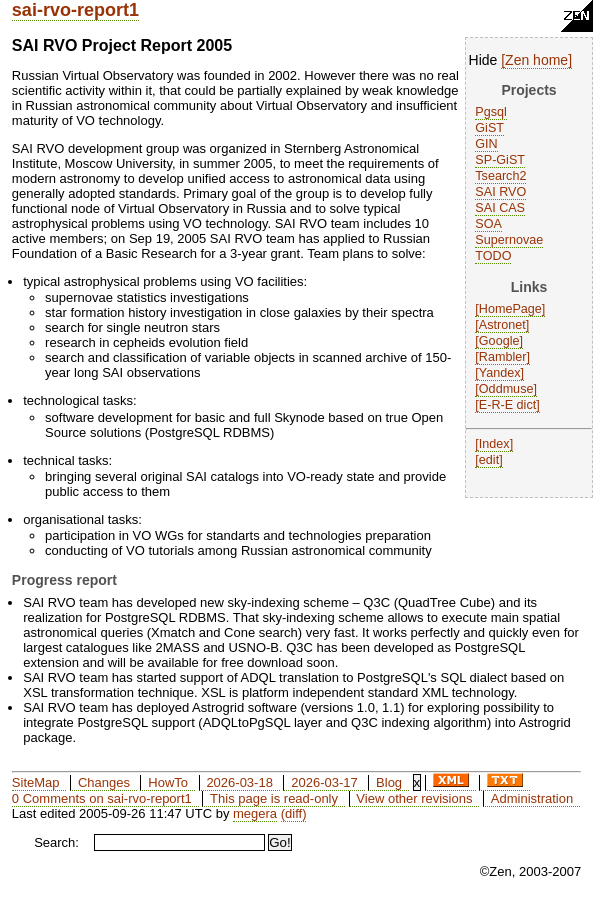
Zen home (536, 60)
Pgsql (491, 112)
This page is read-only (274, 798)
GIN (486, 144)
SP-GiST (500, 160)
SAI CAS (500, 208)
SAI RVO (500, 192)
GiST (489, 128)
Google (499, 341)
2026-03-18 (239, 782)
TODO (493, 256)
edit (489, 460)
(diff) (294, 813)
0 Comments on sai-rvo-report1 (102, 798)
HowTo (168, 782)
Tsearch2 (500, 176)
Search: (56, 842)
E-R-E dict (507, 405)
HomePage (510, 309)
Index (494, 444)
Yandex (500, 373)
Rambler (503, 357)
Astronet (502, 325)
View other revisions (414, 798)
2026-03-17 (324, 782)
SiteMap (36, 782)
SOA (488, 224)
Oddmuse (506, 389)
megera (255, 813)
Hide (483, 60)
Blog (389, 782)
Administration (532, 798)
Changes (104, 782)
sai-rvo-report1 (75, 10)
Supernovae (509, 240)
